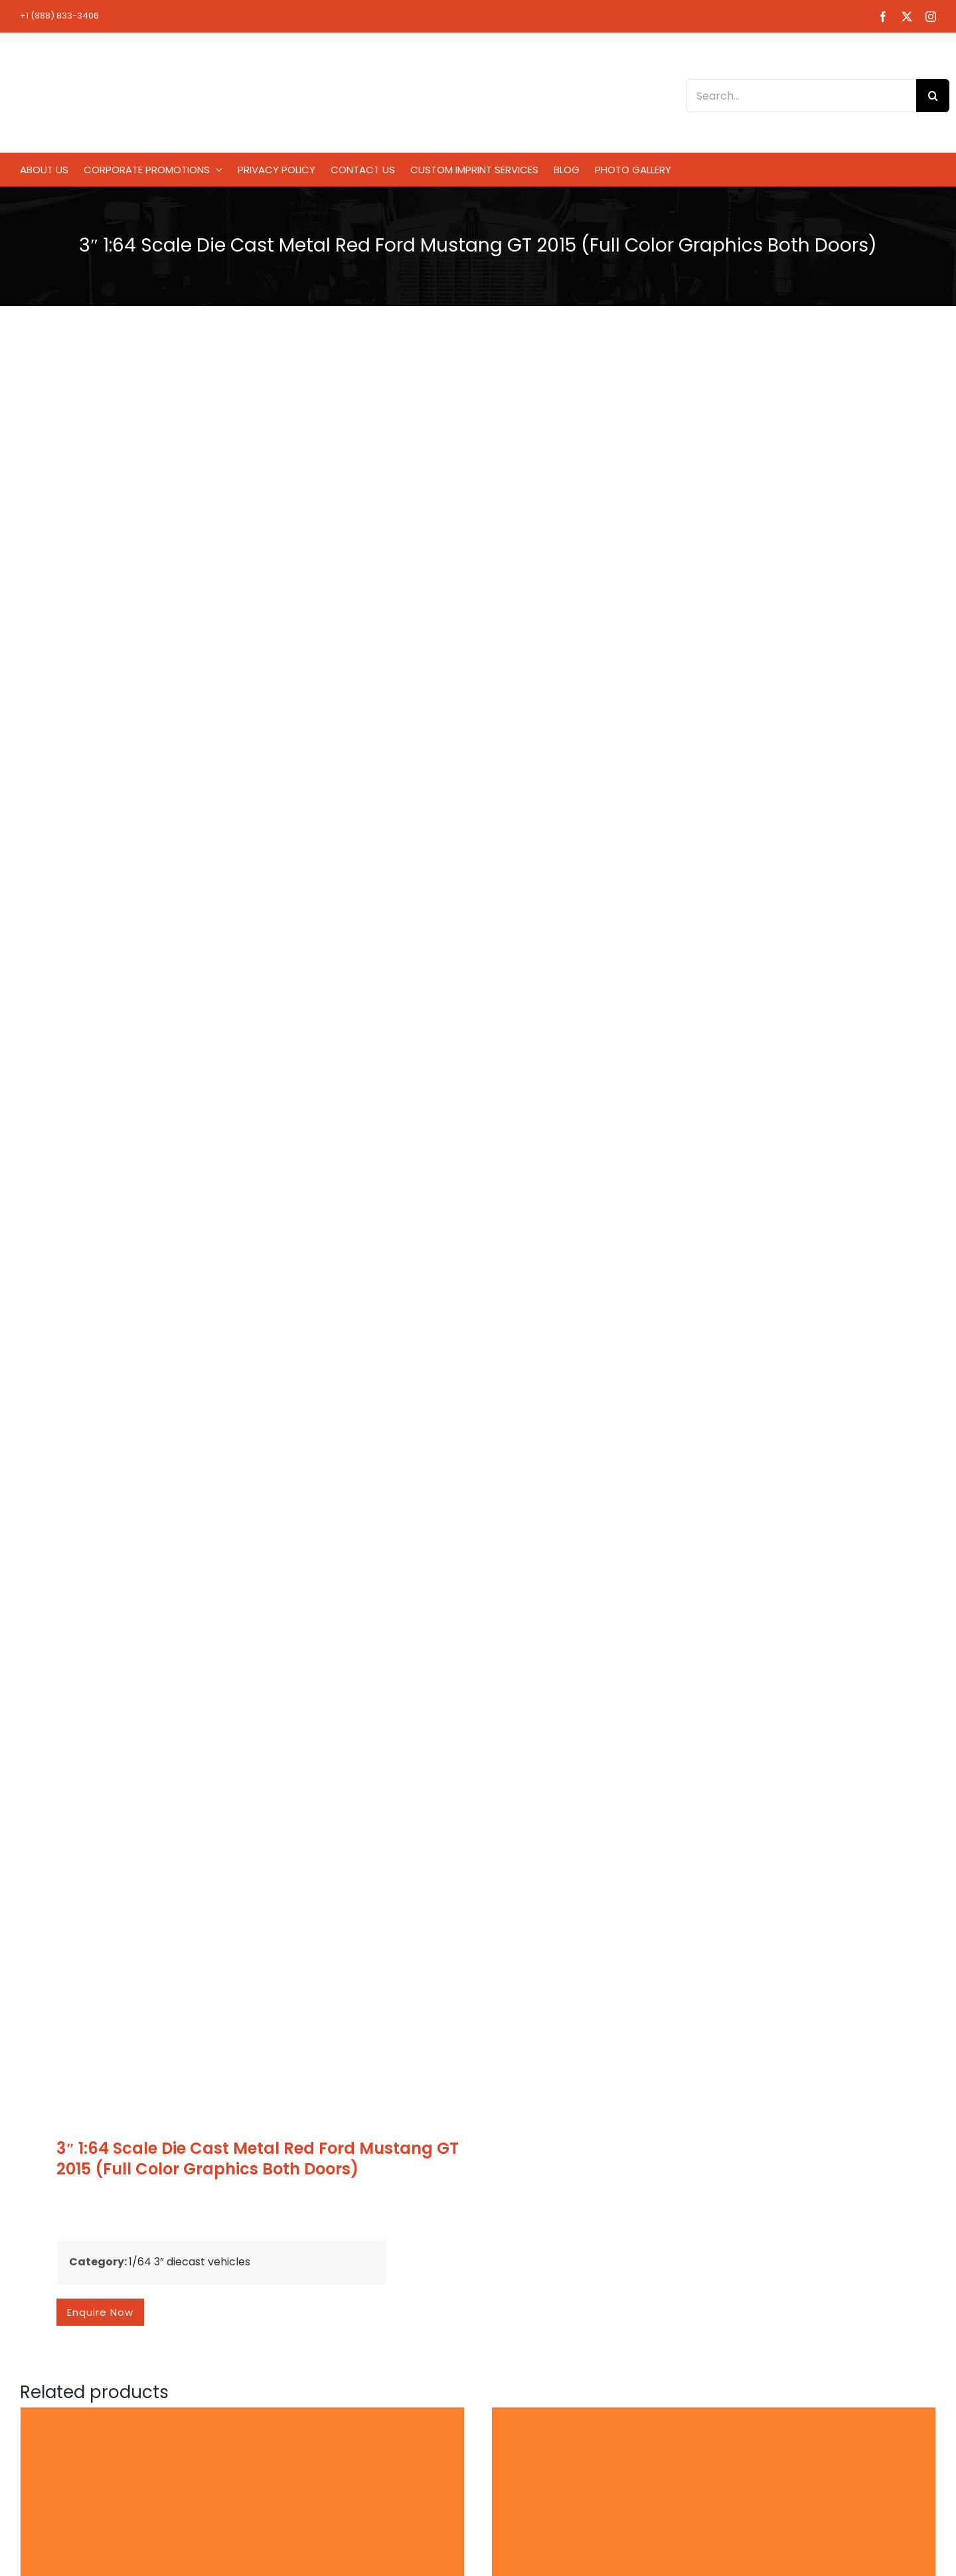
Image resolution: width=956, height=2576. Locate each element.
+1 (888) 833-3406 (59, 15)
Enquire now (100, 2312)
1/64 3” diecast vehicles (189, 2261)
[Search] (932, 95)
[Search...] (801, 95)
